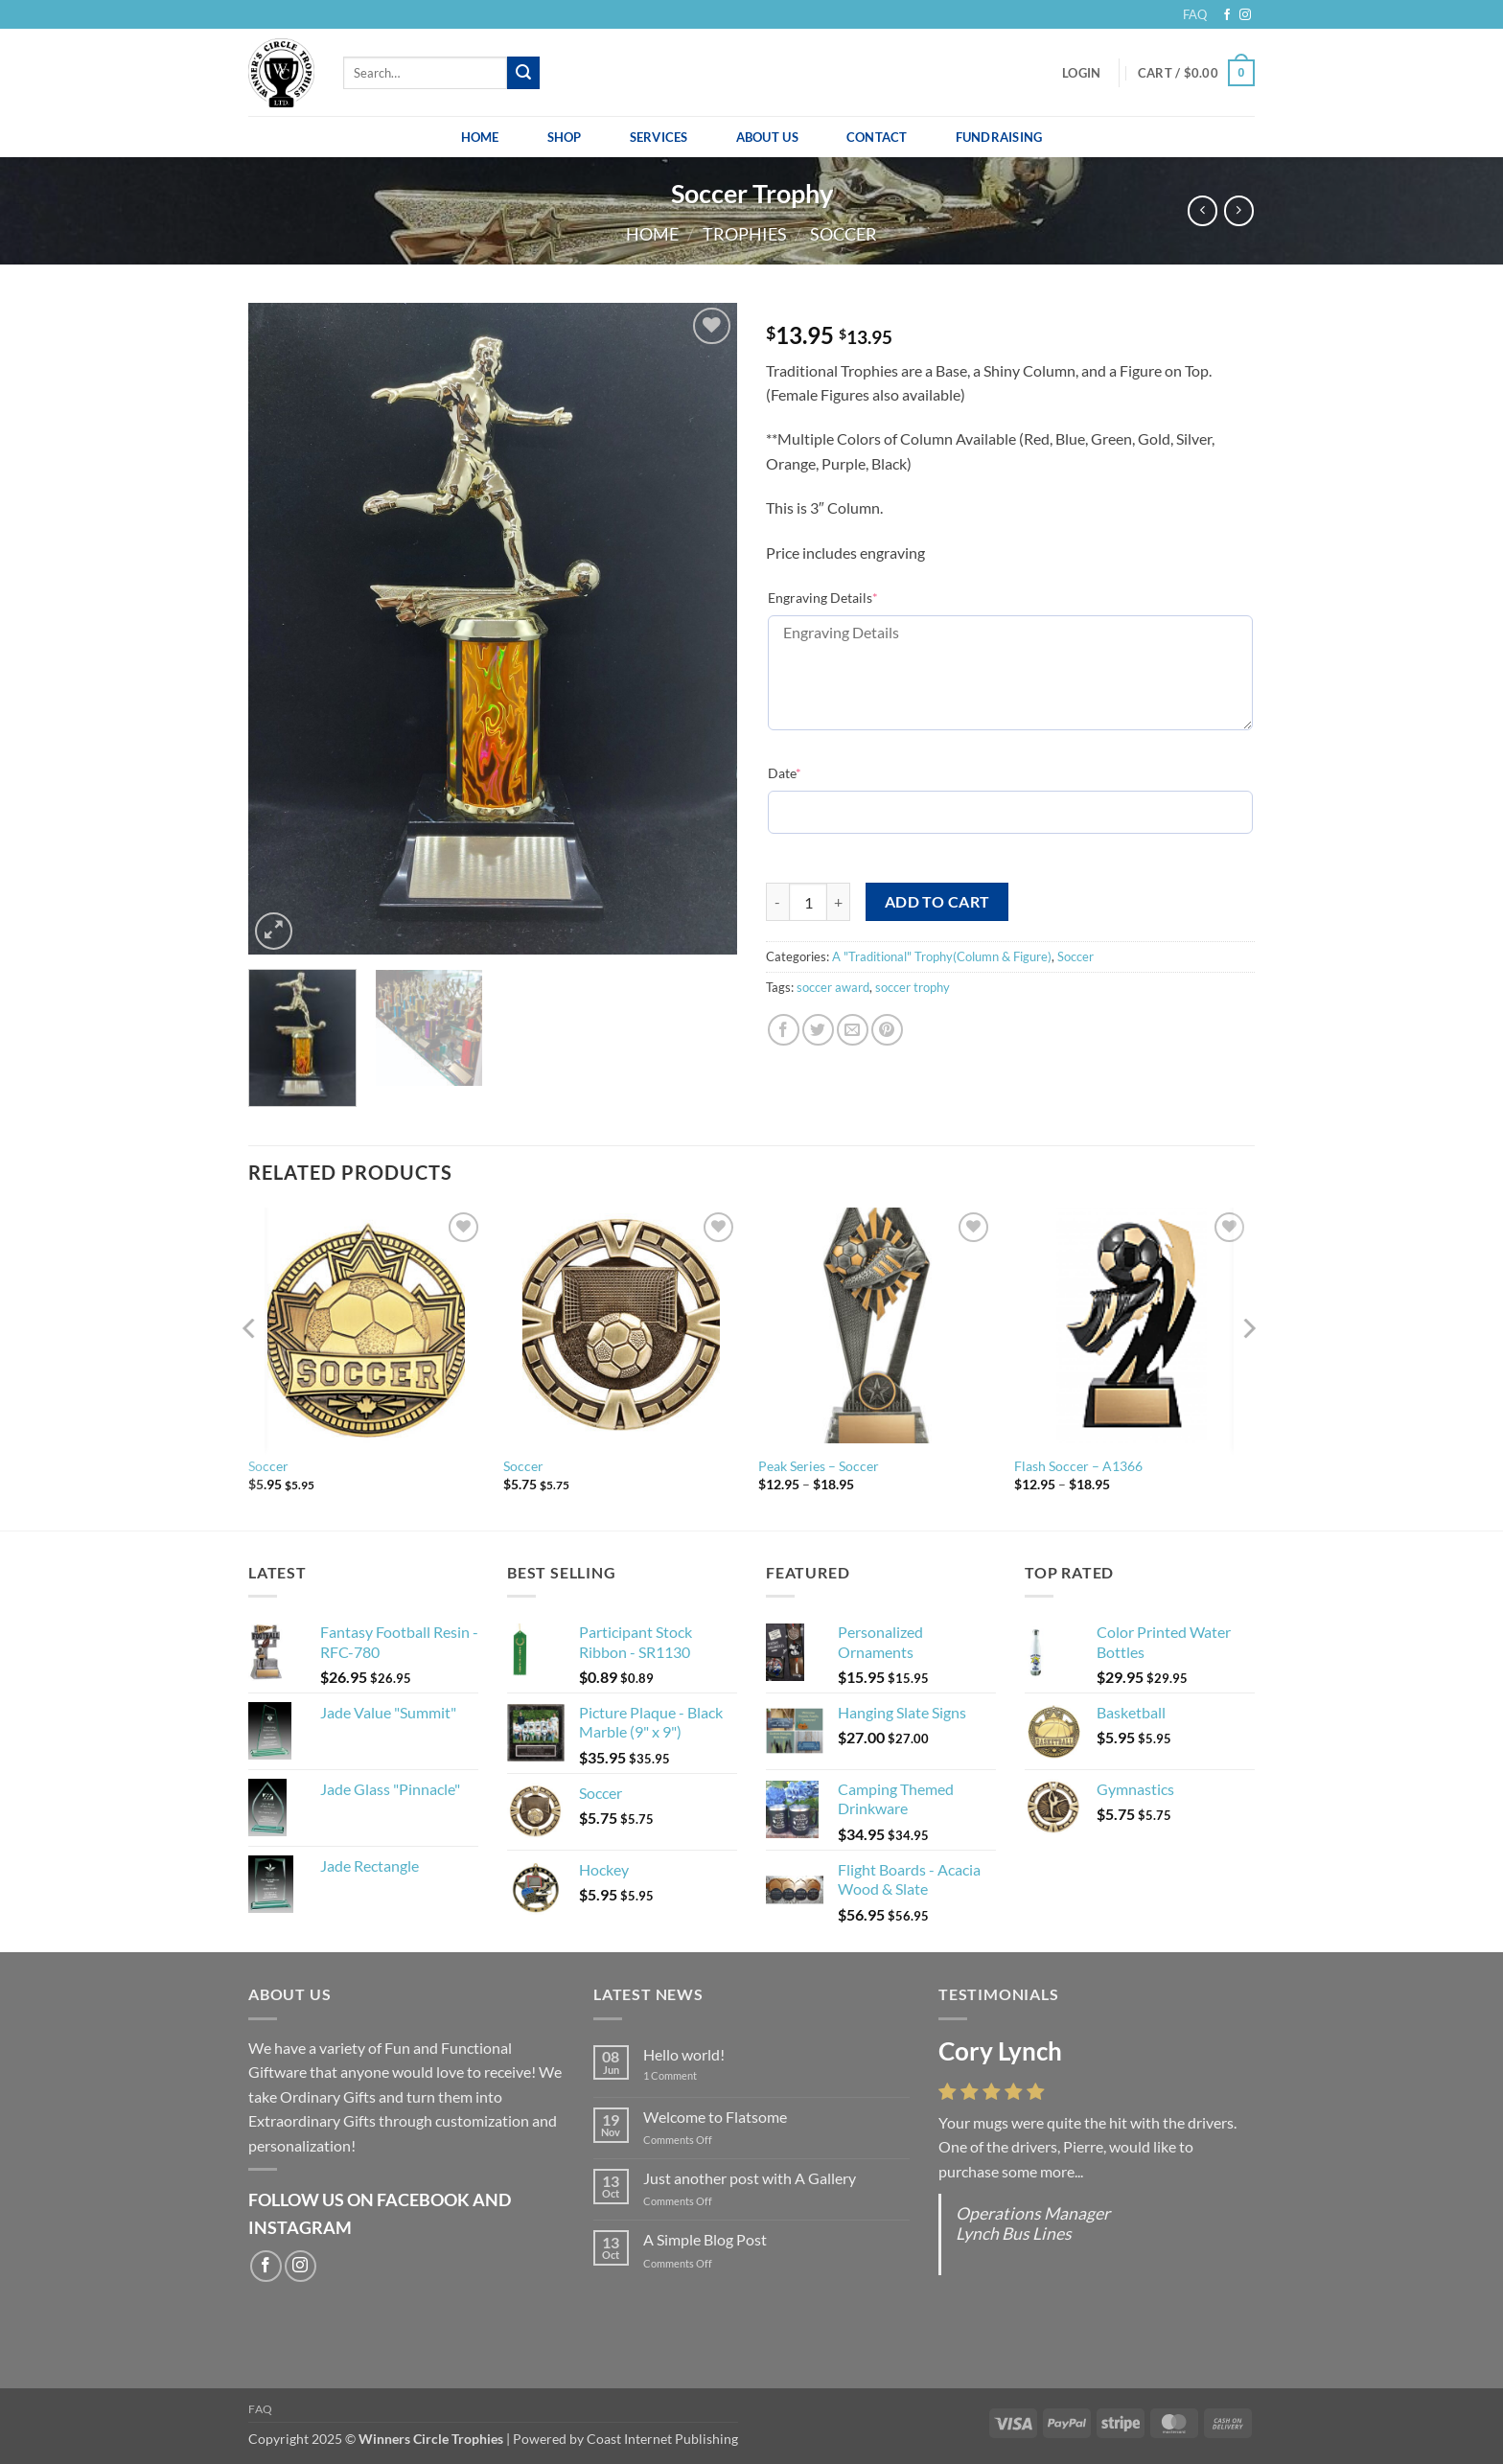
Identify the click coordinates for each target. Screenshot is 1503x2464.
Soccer (843, 233)
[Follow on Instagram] (1245, 15)
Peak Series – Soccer (818, 1466)
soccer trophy (912, 987)
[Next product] (1202, 210)
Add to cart (937, 901)
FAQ (1195, 14)
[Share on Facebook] (783, 1030)
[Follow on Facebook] (1227, 15)
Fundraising (999, 137)
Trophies (745, 233)
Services (659, 137)
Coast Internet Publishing (662, 2438)
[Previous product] (1239, 210)
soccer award (833, 987)
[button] (1081, 73)
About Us (767, 137)
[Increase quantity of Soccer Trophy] (838, 902)
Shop (564, 137)
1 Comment (684, 2075)
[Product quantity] (808, 902)
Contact (877, 137)
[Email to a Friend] (852, 1030)
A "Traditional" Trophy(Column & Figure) (942, 956)
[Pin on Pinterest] (887, 1030)
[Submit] (523, 73)
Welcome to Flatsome (715, 2116)
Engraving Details (823, 597)
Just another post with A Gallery (749, 2178)
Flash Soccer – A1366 (1078, 1466)
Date (784, 773)
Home (480, 137)
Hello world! (684, 2054)
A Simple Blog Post (705, 2239)
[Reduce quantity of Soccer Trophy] (777, 902)
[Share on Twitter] (818, 1030)
